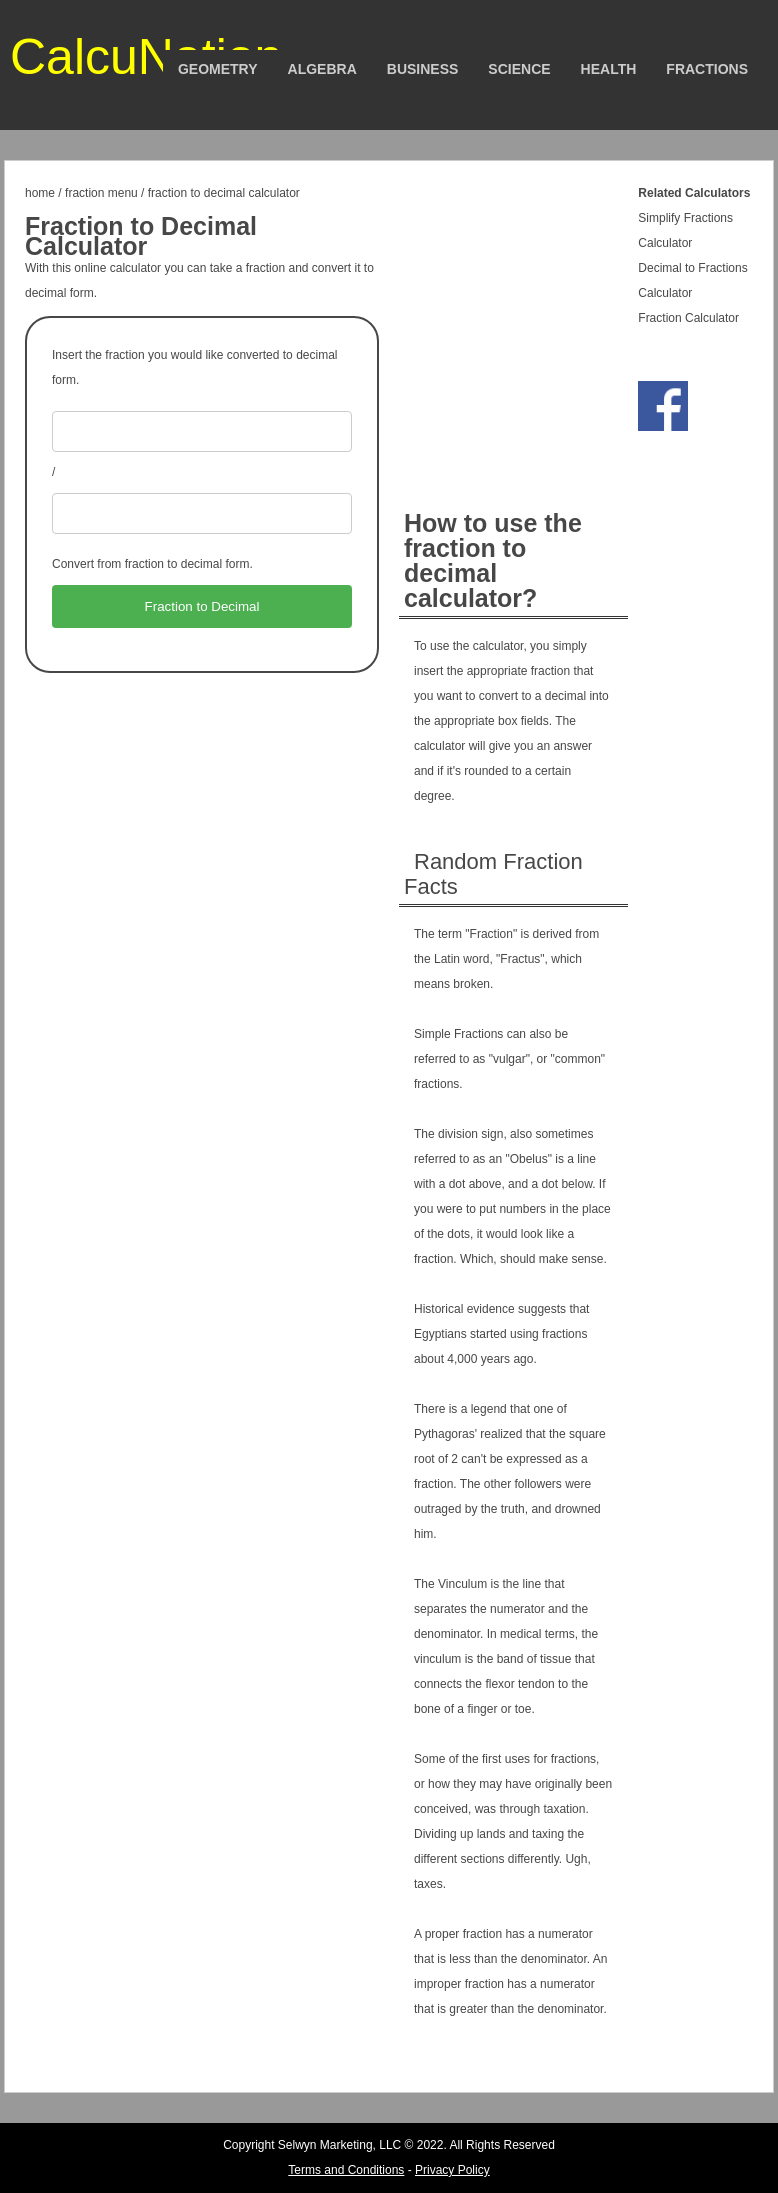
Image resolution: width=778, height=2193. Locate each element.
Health (609, 69)
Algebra (322, 69)
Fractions (707, 69)
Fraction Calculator (688, 318)
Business (423, 69)
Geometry (218, 69)
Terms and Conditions (346, 2170)
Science (519, 69)
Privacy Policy (452, 2170)
